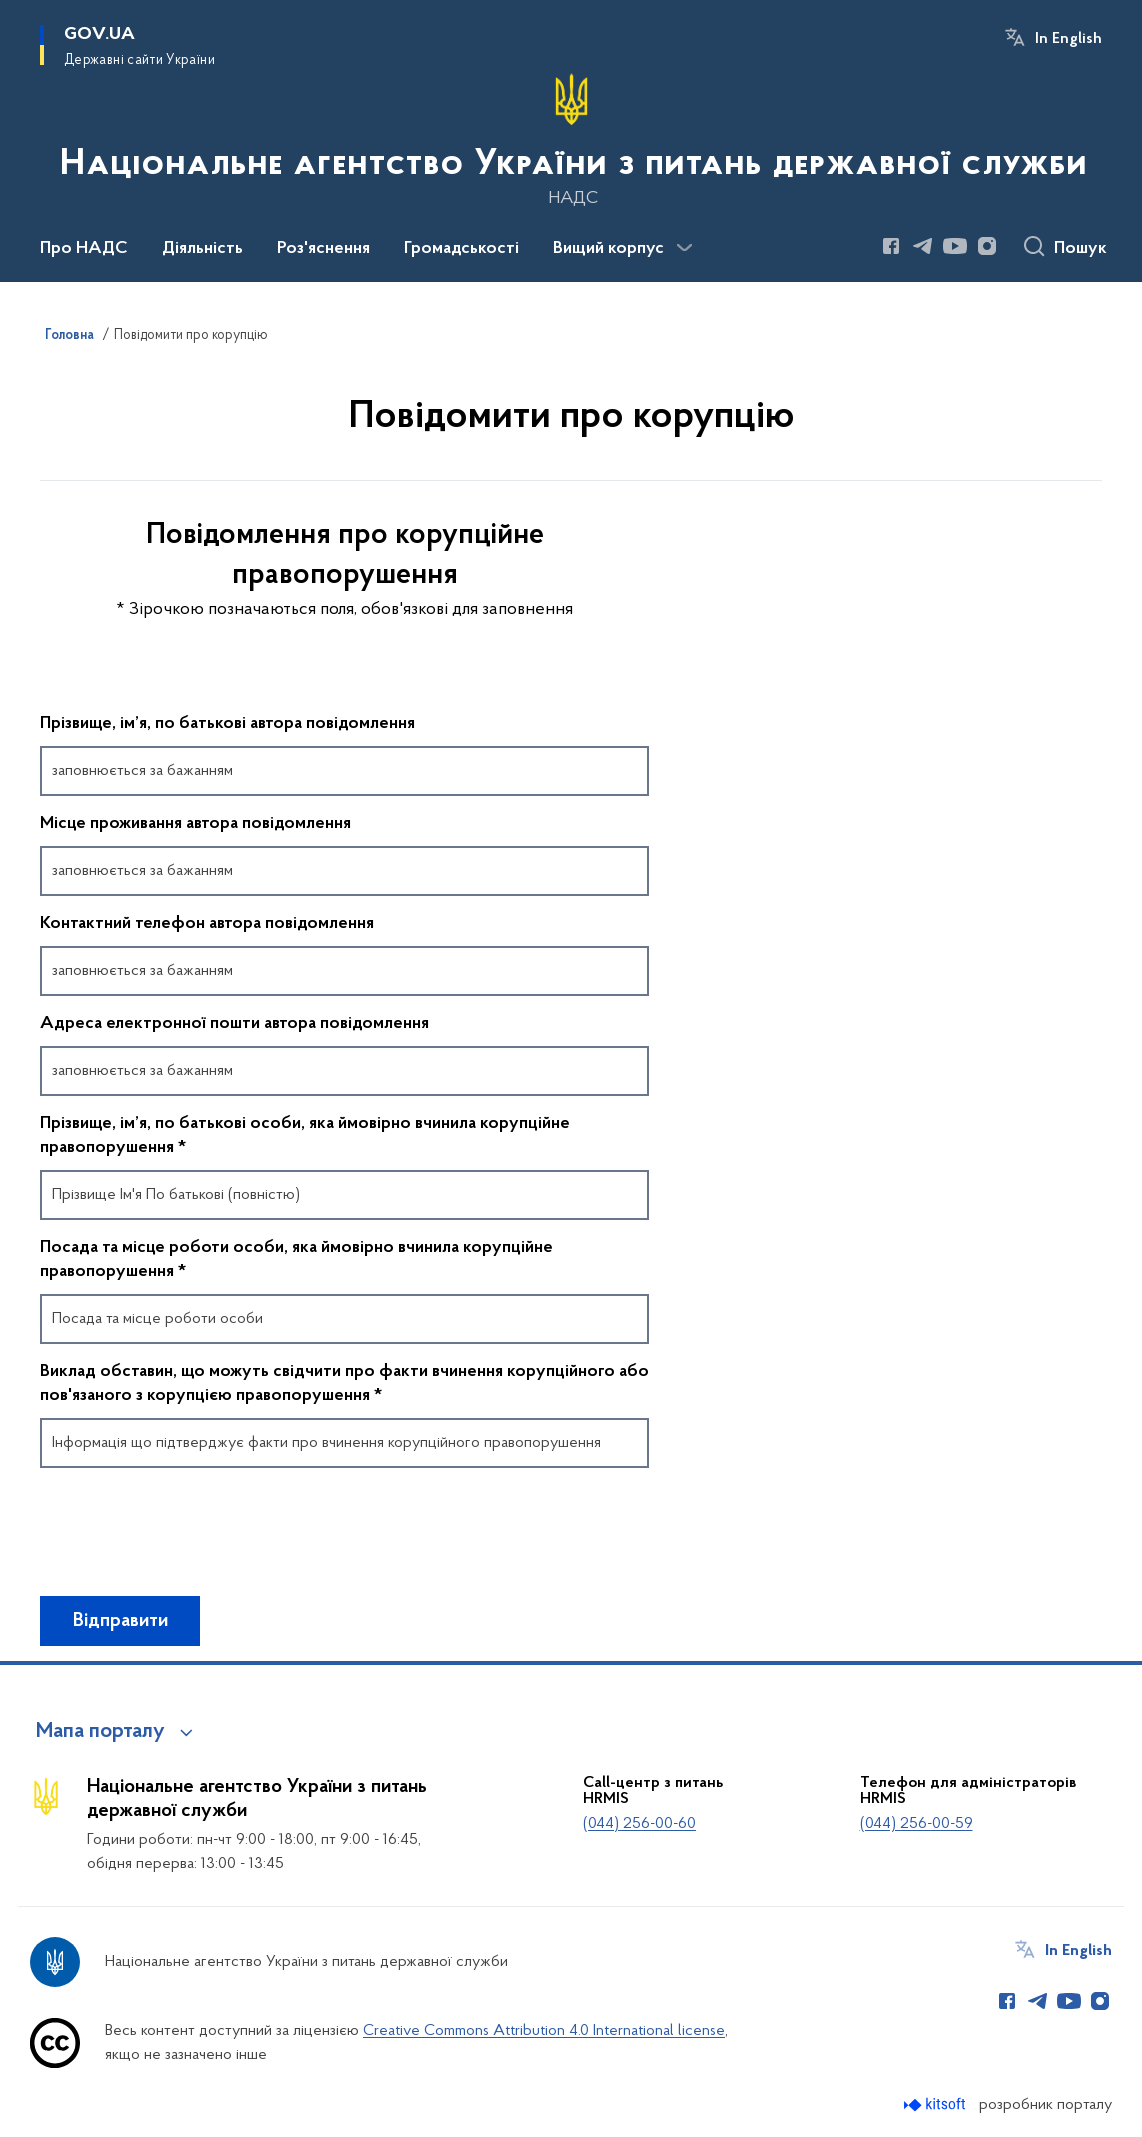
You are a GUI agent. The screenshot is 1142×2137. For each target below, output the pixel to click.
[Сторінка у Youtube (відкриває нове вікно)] (955, 246)
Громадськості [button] (461, 249)
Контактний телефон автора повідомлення (207, 924)
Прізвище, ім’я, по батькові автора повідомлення (227, 724)
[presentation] (192, 1541)
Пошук (1080, 249)
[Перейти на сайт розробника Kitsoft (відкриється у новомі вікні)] (936, 2104)
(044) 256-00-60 (639, 1824)
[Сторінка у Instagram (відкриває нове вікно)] (987, 246)
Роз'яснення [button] (323, 249)
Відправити (120, 1621)
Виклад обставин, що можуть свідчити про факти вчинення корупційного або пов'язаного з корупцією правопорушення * (344, 1384)
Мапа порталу (100, 1732)
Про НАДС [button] (84, 249)
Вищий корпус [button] (608, 249)
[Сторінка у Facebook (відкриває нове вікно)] (891, 246)
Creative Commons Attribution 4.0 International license (544, 2031)
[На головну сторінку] (571, 139)
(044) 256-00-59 (916, 1824)
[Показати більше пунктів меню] (684, 248)
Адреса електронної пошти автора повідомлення (234, 1024)
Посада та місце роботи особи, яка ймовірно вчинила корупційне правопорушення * (296, 1260)
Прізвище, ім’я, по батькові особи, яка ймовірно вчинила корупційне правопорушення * (305, 1136)
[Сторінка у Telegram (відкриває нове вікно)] (923, 246)
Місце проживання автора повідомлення (195, 824)
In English (1068, 39)
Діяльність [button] (202, 249)
